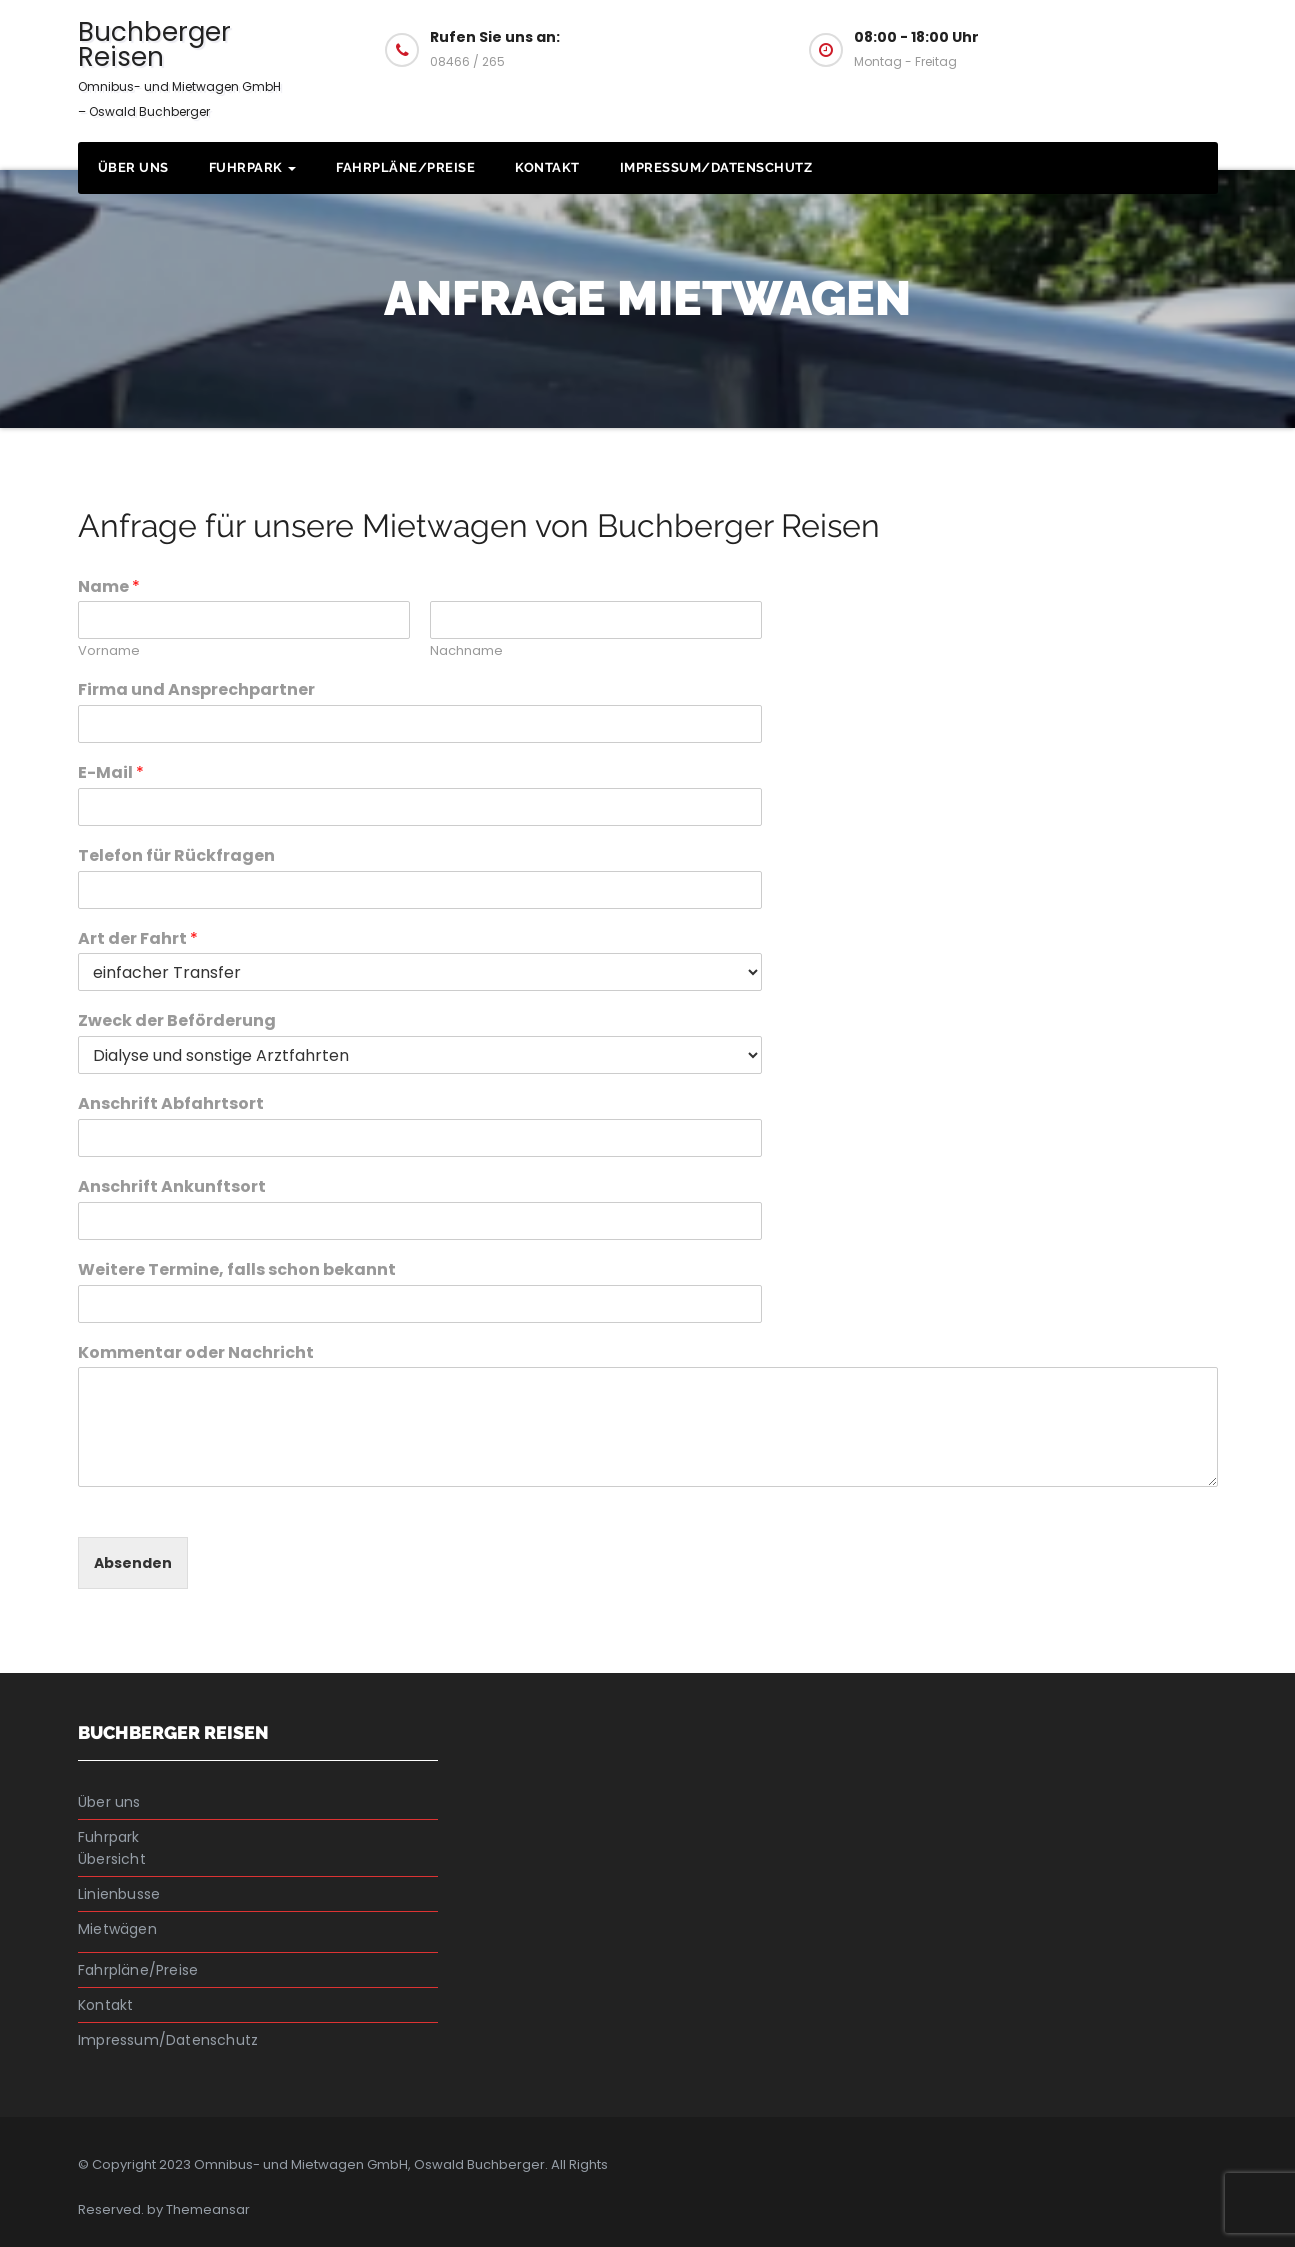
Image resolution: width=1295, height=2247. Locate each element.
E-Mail (111, 773)
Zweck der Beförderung (177, 1021)
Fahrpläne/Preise (405, 167)
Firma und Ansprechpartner (196, 690)
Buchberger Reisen (179, 67)
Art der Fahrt (138, 939)
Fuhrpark (253, 167)
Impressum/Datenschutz (716, 167)
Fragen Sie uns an (1114, 48)
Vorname (109, 651)
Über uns (133, 167)
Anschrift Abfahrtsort (171, 1104)
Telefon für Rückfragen (176, 856)
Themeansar (208, 2209)
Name (109, 587)
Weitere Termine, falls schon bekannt (237, 1270)
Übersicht (112, 1859)
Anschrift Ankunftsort (172, 1187)
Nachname (466, 651)
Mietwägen (117, 1929)
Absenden (133, 1563)
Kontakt (547, 167)
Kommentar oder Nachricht (196, 1353)
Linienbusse (119, 1894)
